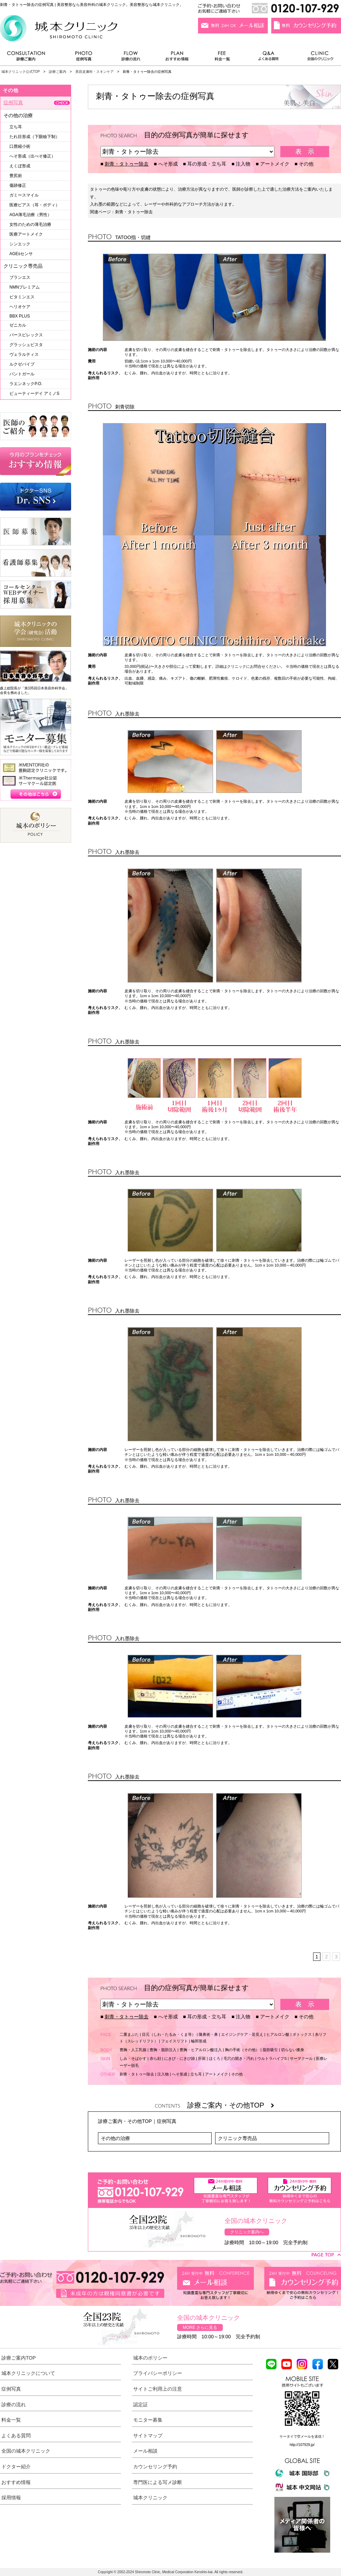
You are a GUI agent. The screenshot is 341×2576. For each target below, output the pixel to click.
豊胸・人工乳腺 (133, 2050)
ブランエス (19, 277)
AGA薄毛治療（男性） (30, 214)
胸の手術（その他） (242, 2050)
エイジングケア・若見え (242, 2034)
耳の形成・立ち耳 (206, 164)
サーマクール (301, 2058)
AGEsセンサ (21, 253)
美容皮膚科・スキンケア (94, 72)
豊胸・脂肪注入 (163, 2050)
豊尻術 (15, 175)
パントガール (22, 374)
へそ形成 (168, 164)
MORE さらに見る (200, 2327)
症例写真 (83, 58)
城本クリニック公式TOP (20, 72)
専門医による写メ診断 (157, 2482)
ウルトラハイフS (272, 2058)
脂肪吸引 (270, 2050)
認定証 (140, 2404)
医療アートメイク (26, 234)
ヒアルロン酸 (277, 2034)
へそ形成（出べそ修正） (32, 156)
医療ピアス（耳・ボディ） (34, 204)
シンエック (19, 244)
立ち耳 (196, 2074)
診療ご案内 (29, 58)
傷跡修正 (17, 185)
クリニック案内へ (247, 2232)
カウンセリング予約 (155, 2466)
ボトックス (302, 2034)
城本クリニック (150, 2497)
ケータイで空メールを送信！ (302, 2436)
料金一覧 (222, 58)
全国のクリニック (317, 58)
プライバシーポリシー (157, 2373)
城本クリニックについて (28, 2373)
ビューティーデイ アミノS (34, 393)
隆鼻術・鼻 (208, 2034)
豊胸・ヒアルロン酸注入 (201, 2050)
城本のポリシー (150, 2358)
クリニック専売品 (237, 2138)
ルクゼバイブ (22, 364)
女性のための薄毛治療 (30, 224)
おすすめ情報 (177, 58)
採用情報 (11, 2497)
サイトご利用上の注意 (157, 2389)
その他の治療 (115, 2138)
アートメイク (274, 164)
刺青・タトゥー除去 (127, 164)
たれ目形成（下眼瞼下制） (34, 136)
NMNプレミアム (24, 287)
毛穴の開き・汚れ (238, 2058)
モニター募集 (147, 2420)
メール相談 (145, 2451)
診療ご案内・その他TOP (230, 2105)
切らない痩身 (292, 2050)
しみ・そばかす (133, 2058)
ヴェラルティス (24, 354)
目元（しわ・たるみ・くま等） (169, 2034)
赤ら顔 (155, 2058)
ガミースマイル (24, 195)
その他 (306, 164)
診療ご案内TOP (18, 2358)
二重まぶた (129, 2034)
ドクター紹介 (16, 2466)
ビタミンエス (22, 297)
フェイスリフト (174, 2041)
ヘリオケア (19, 306)
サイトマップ (147, 2435)
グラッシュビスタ (26, 344)
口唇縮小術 (19, 146)
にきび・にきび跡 (179, 2058)
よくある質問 (269, 58)
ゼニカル (17, 325)
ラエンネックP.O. (25, 383)
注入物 (243, 164)
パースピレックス (26, 334)
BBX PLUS (19, 316)
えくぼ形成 (19, 165)
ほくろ (214, 2058)
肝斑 (202, 2058)
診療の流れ (131, 58)
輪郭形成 (198, 2041)
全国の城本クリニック (25, 2451)
